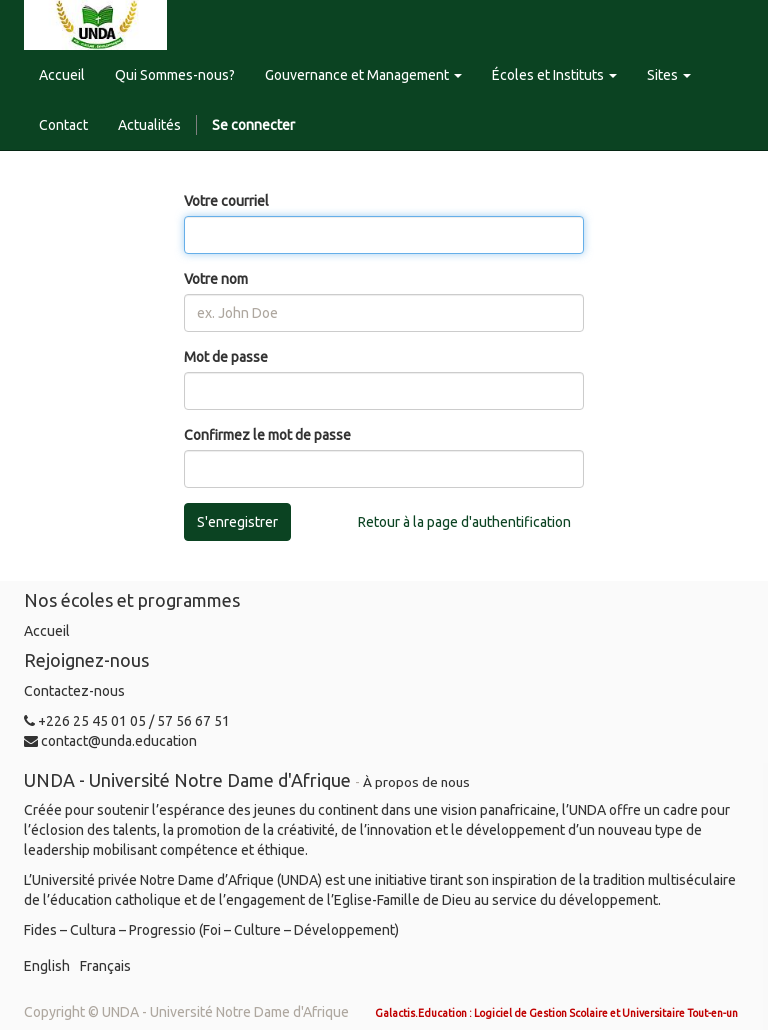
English (47, 966)
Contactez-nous (74, 691)
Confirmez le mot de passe (267, 435)
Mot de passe (226, 357)
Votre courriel (226, 201)
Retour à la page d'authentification (464, 522)
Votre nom (216, 279)
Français (105, 966)
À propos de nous (416, 782)
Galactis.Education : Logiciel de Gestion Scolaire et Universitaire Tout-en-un (556, 1013)
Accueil (47, 631)
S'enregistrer (237, 522)
